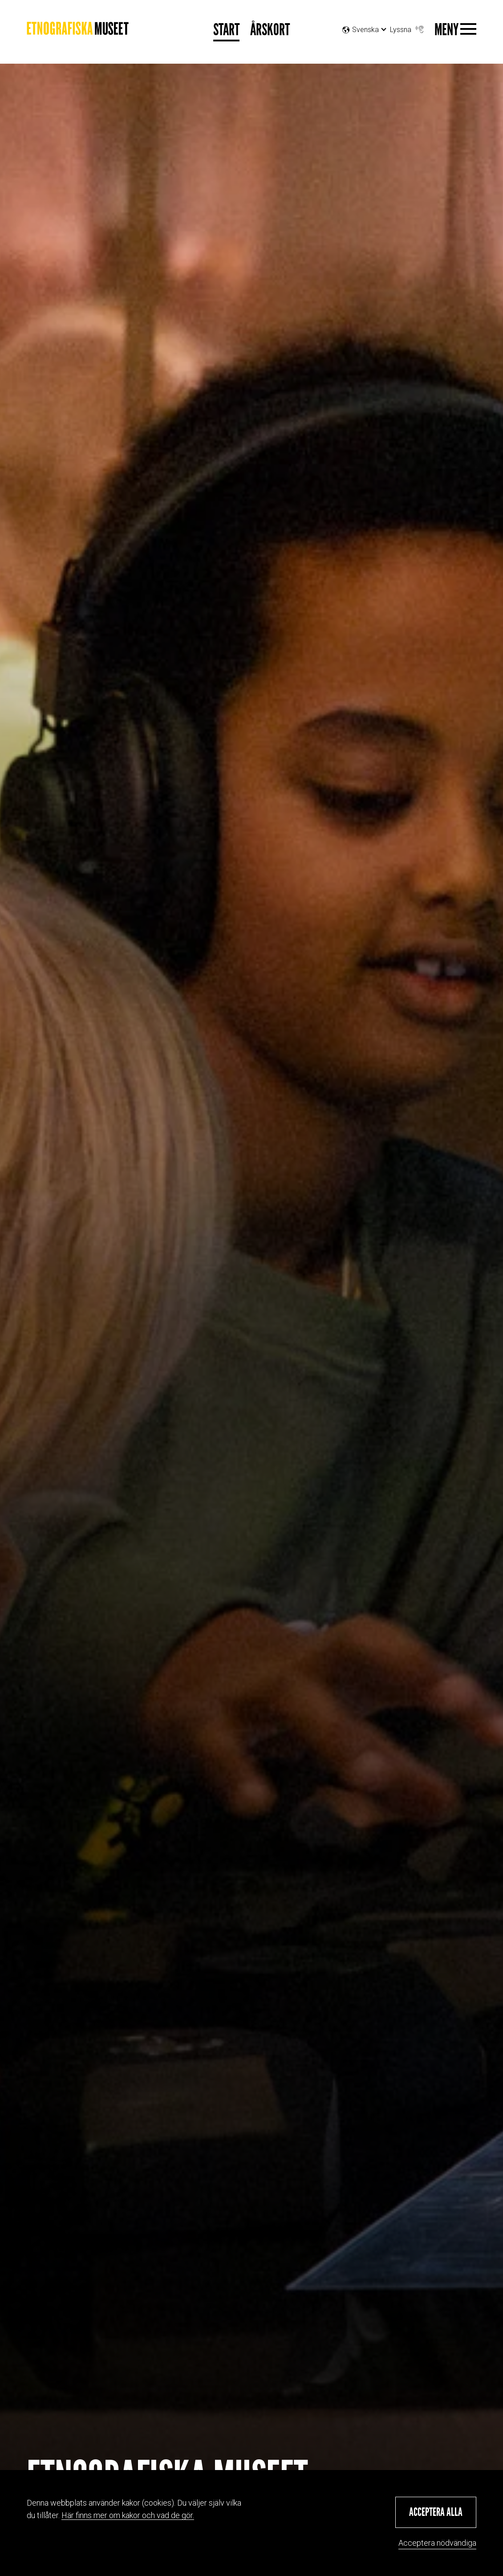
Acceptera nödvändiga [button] (437, 2543)
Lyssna (408, 27)
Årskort (270, 30)
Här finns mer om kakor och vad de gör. (127, 2515)
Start (226, 30)
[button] (435, 2512)
